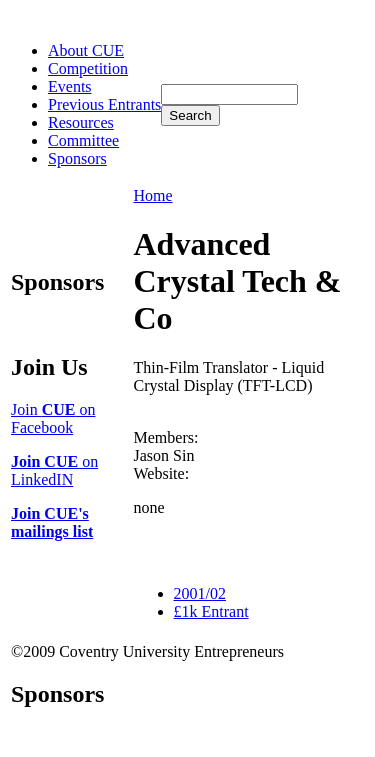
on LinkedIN (54, 470)
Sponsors (77, 158)
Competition (88, 68)
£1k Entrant (211, 611)
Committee (83, 140)
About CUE (86, 50)
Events (70, 86)
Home (153, 195)
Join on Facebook (53, 418)
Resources (81, 122)
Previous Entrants (104, 104)
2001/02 (200, 593)
